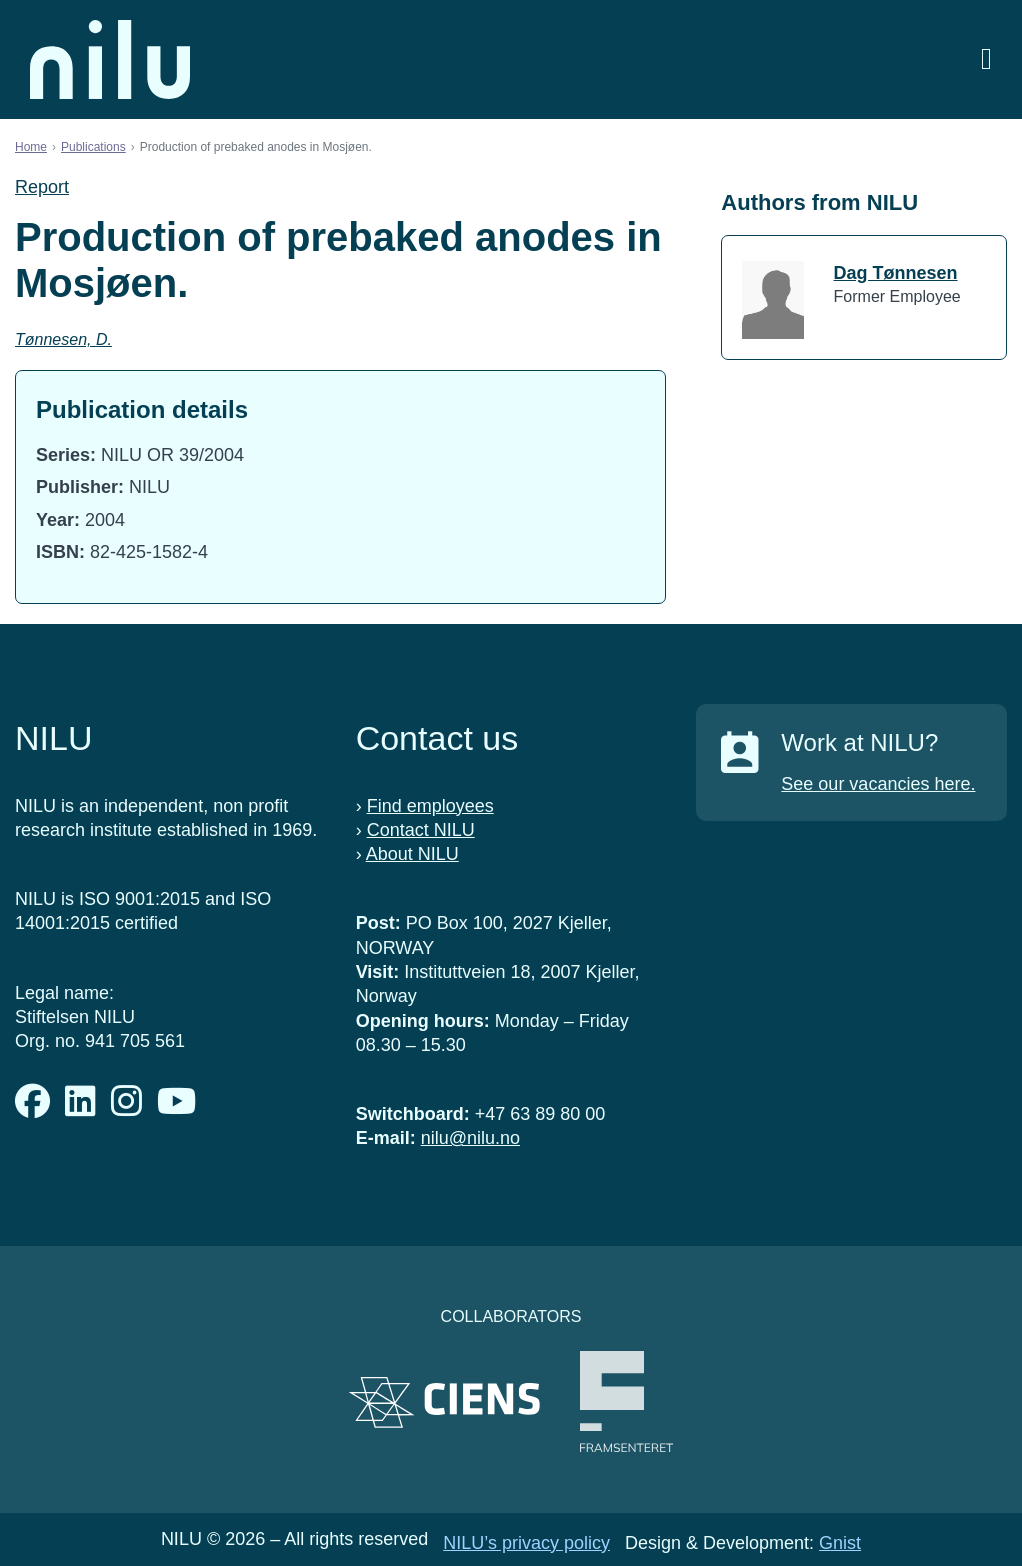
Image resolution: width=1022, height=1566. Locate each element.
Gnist (840, 1543)
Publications (93, 147)
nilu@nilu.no (470, 1138)
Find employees (430, 806)
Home (31, 147)
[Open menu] (986, 59)
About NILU (412, 854)
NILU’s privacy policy (526, 1543)
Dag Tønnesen (896, 273)
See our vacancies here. (878, 784)
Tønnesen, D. (63, 339)
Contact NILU (421, 830)
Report (42, 187)
